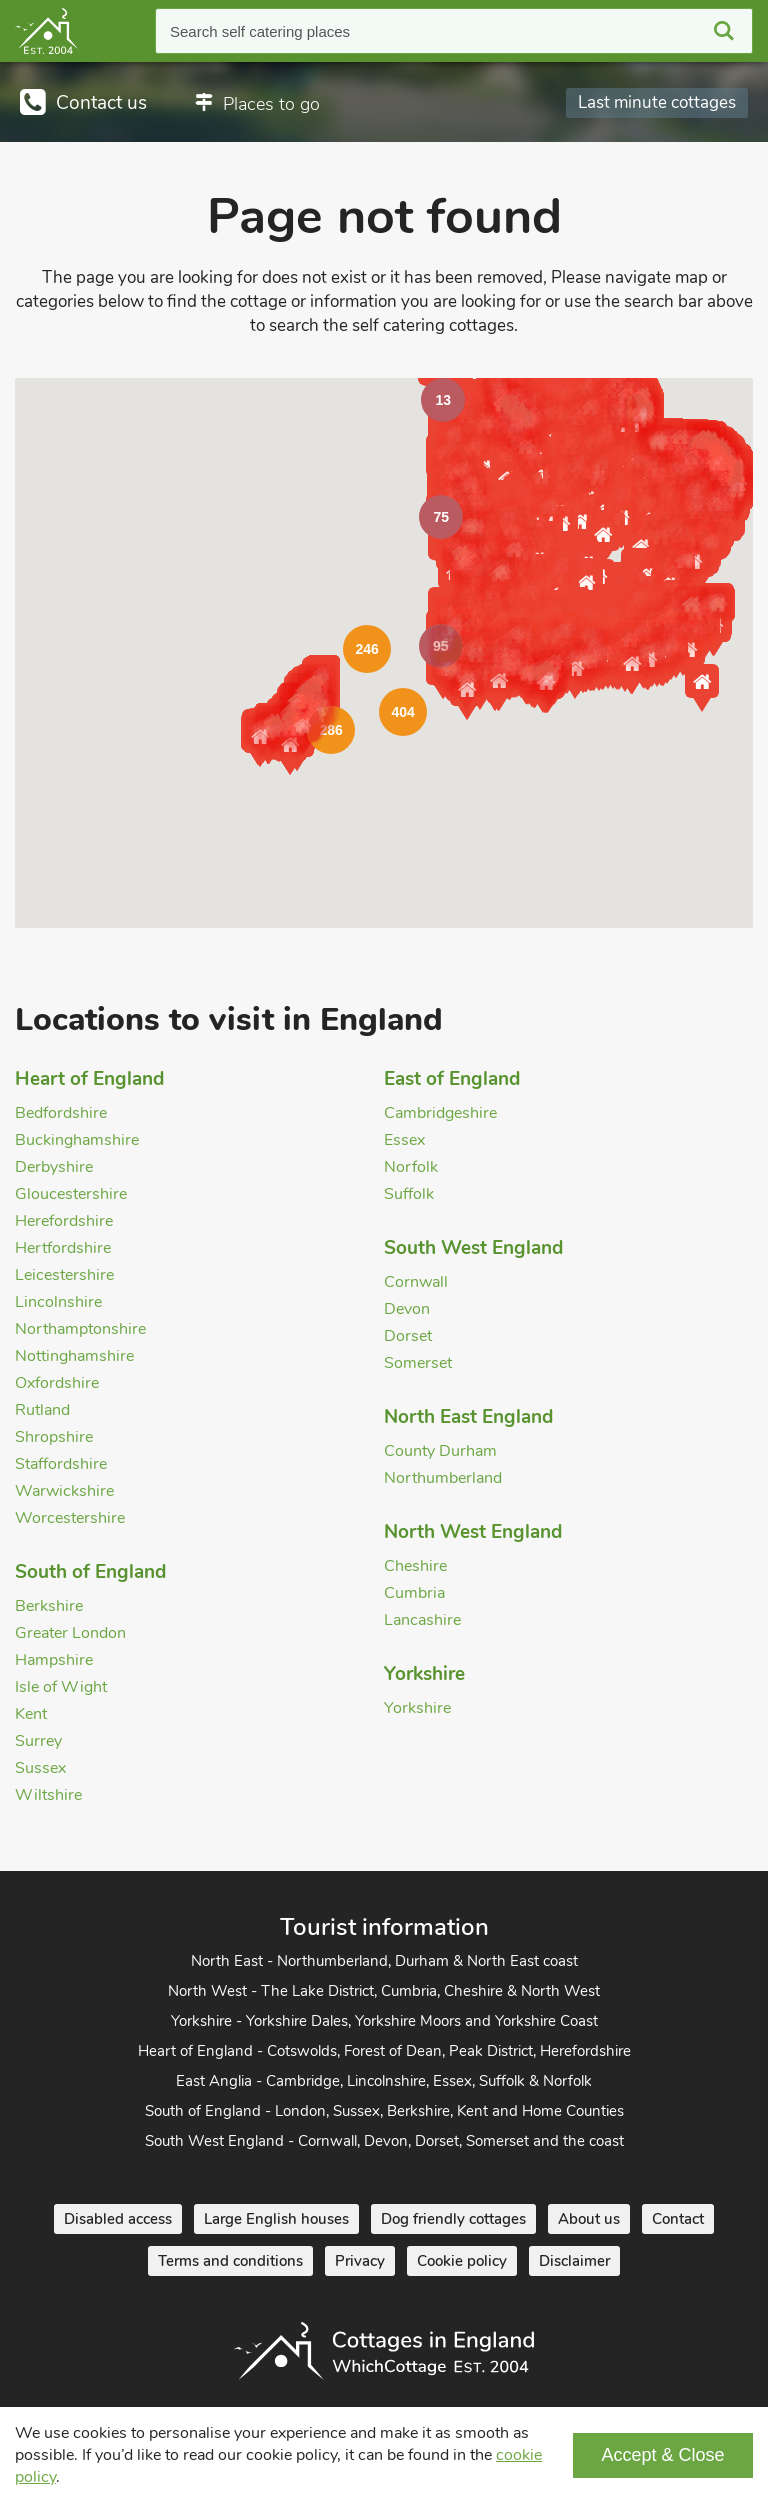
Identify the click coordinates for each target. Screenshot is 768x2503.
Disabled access (118, 2219)
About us (589, 2219)
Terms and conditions (230, 2261)
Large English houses (276, 2219)
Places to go (271, 104)
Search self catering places (260, 31)
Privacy (360, 2261)
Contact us (101, 103)
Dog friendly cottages (453, 2219)
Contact (678, 2219)
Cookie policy (462, 2261)
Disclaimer (574, 2261)
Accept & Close (662, 2455)
